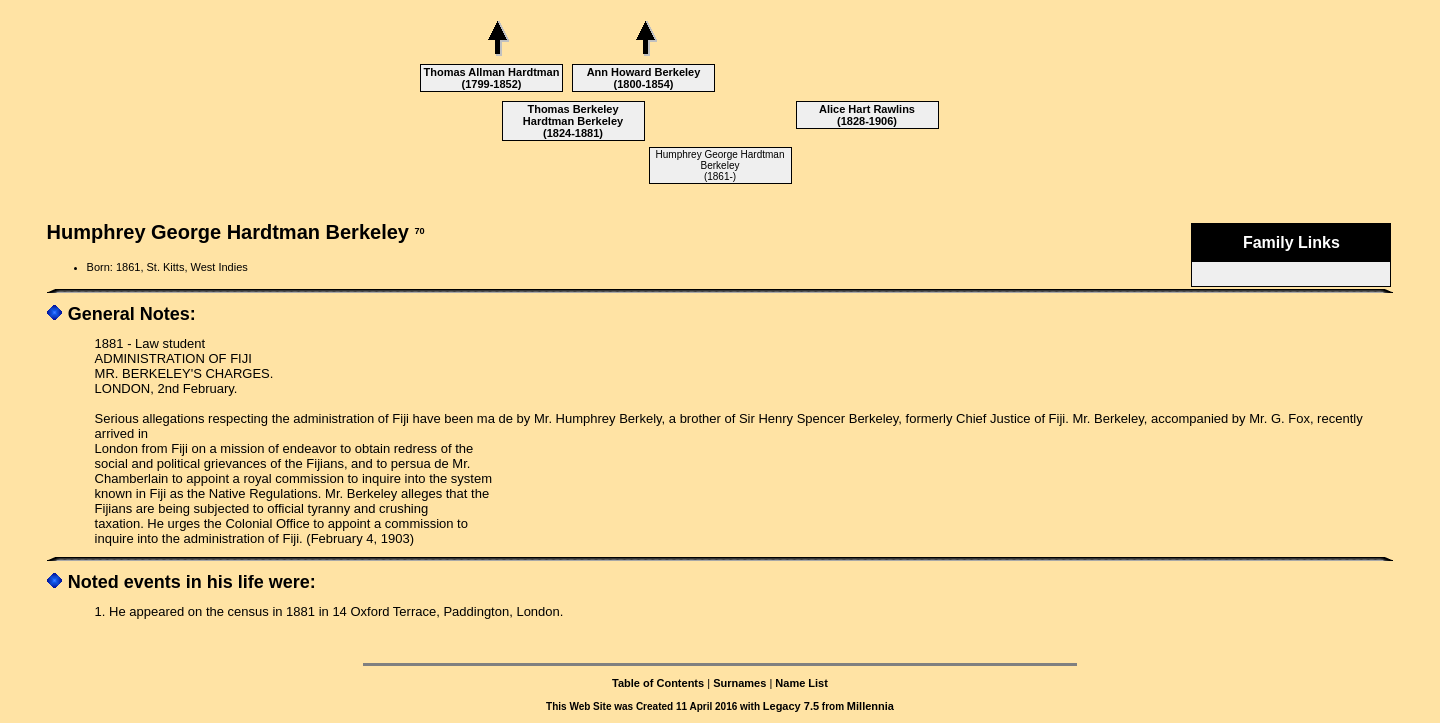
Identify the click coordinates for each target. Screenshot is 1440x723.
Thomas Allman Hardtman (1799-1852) (492, 78)
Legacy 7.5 (791, 706)
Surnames (739, 683)
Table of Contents (658, 683)
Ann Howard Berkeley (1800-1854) (644, 78)
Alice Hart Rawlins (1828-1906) (867, 115)
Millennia (870, 706)
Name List (801, 683)
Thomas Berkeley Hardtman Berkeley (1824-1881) (573, 121)
